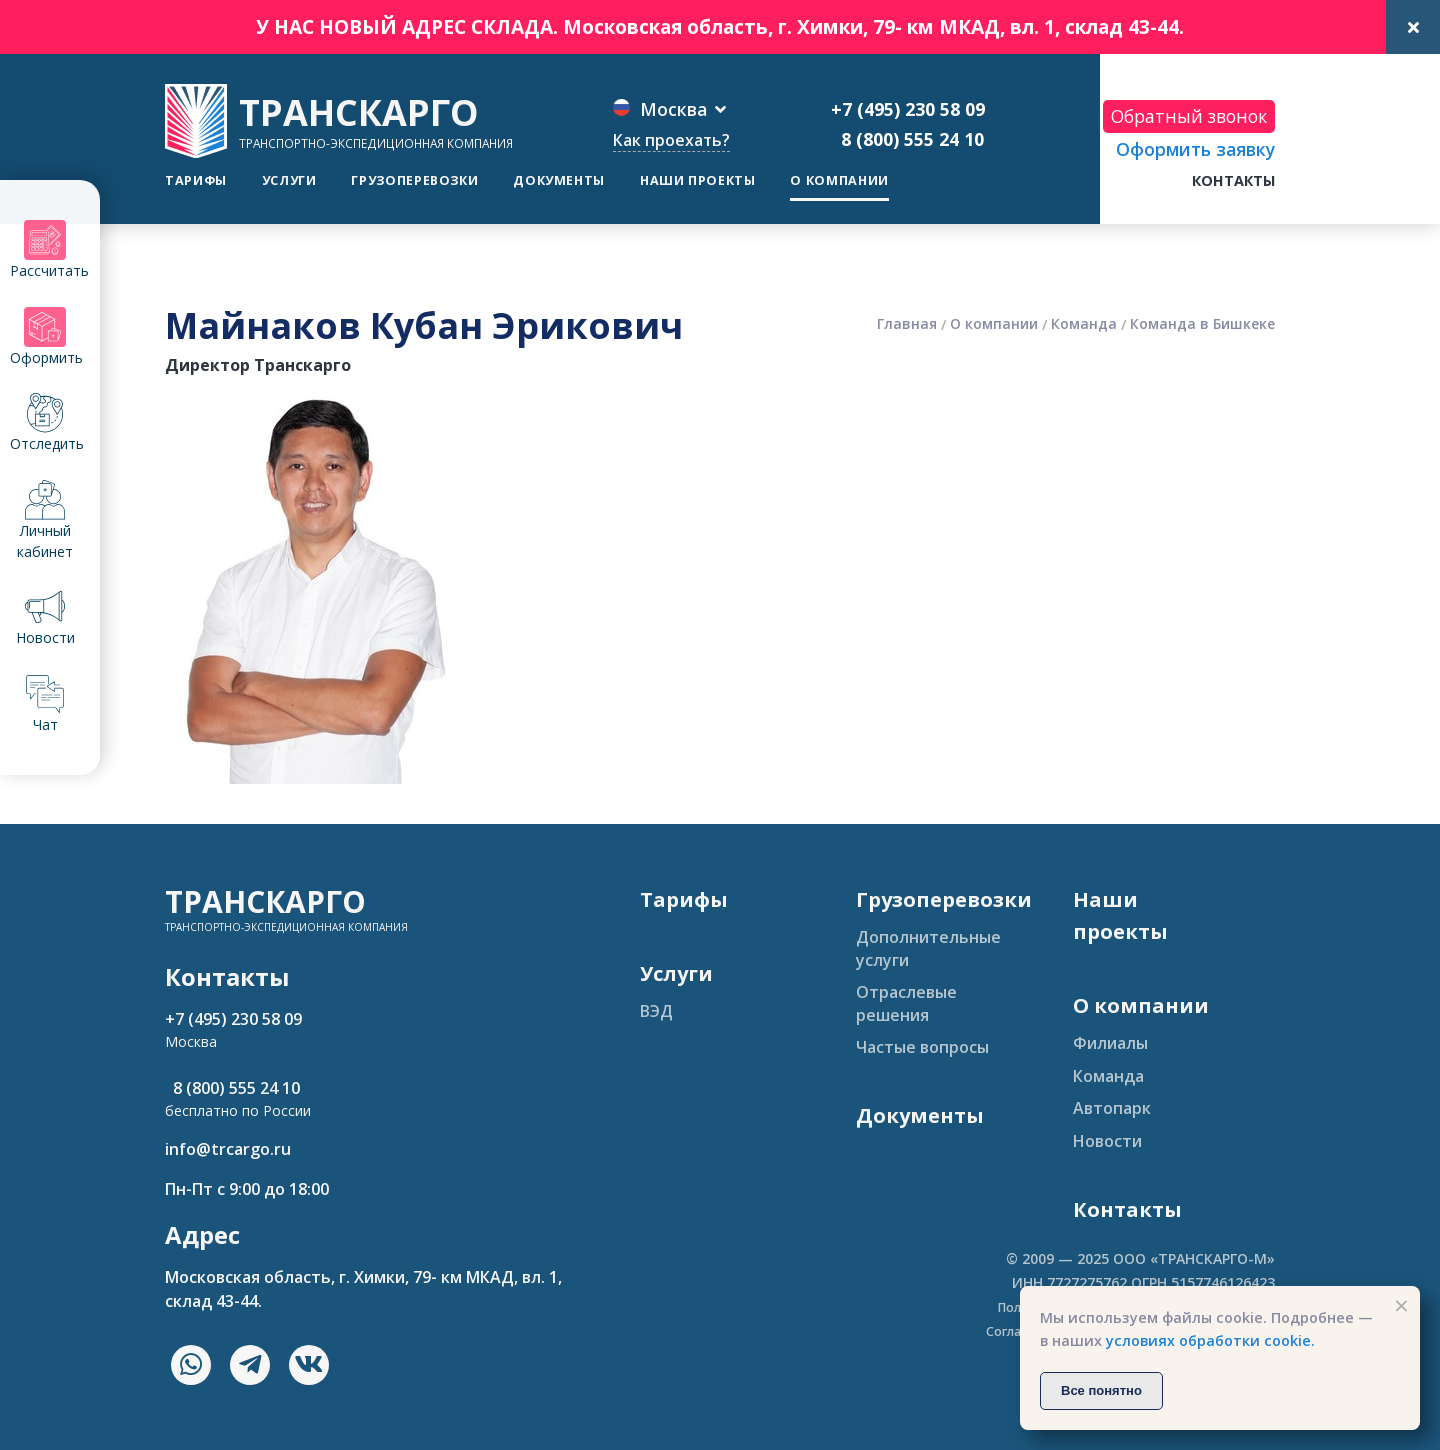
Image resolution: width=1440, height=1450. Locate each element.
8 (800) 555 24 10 (907, 139)
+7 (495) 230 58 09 (908, 109)
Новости (1107, 1141)
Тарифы (196, 180)
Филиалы (1110, 1043)
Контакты (1233, 180)
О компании (839, 180)
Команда (1084, 323)
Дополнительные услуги (928, 948)
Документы (559, 180)
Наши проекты (698, 180)
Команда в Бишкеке (1202, 323)
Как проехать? (671, 140)
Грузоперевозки (414, 180)
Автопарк (1112, 1108)
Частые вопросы (922, 1047)
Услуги (289, 180)
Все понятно (1101, 1390)
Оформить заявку (1195, 150)
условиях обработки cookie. (1210, 1340)
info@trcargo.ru (228, 1149)
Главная (907, 323)
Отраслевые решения (906, 1003)
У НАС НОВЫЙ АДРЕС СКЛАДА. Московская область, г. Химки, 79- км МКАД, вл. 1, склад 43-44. (720, 26)
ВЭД (656, 1011)
